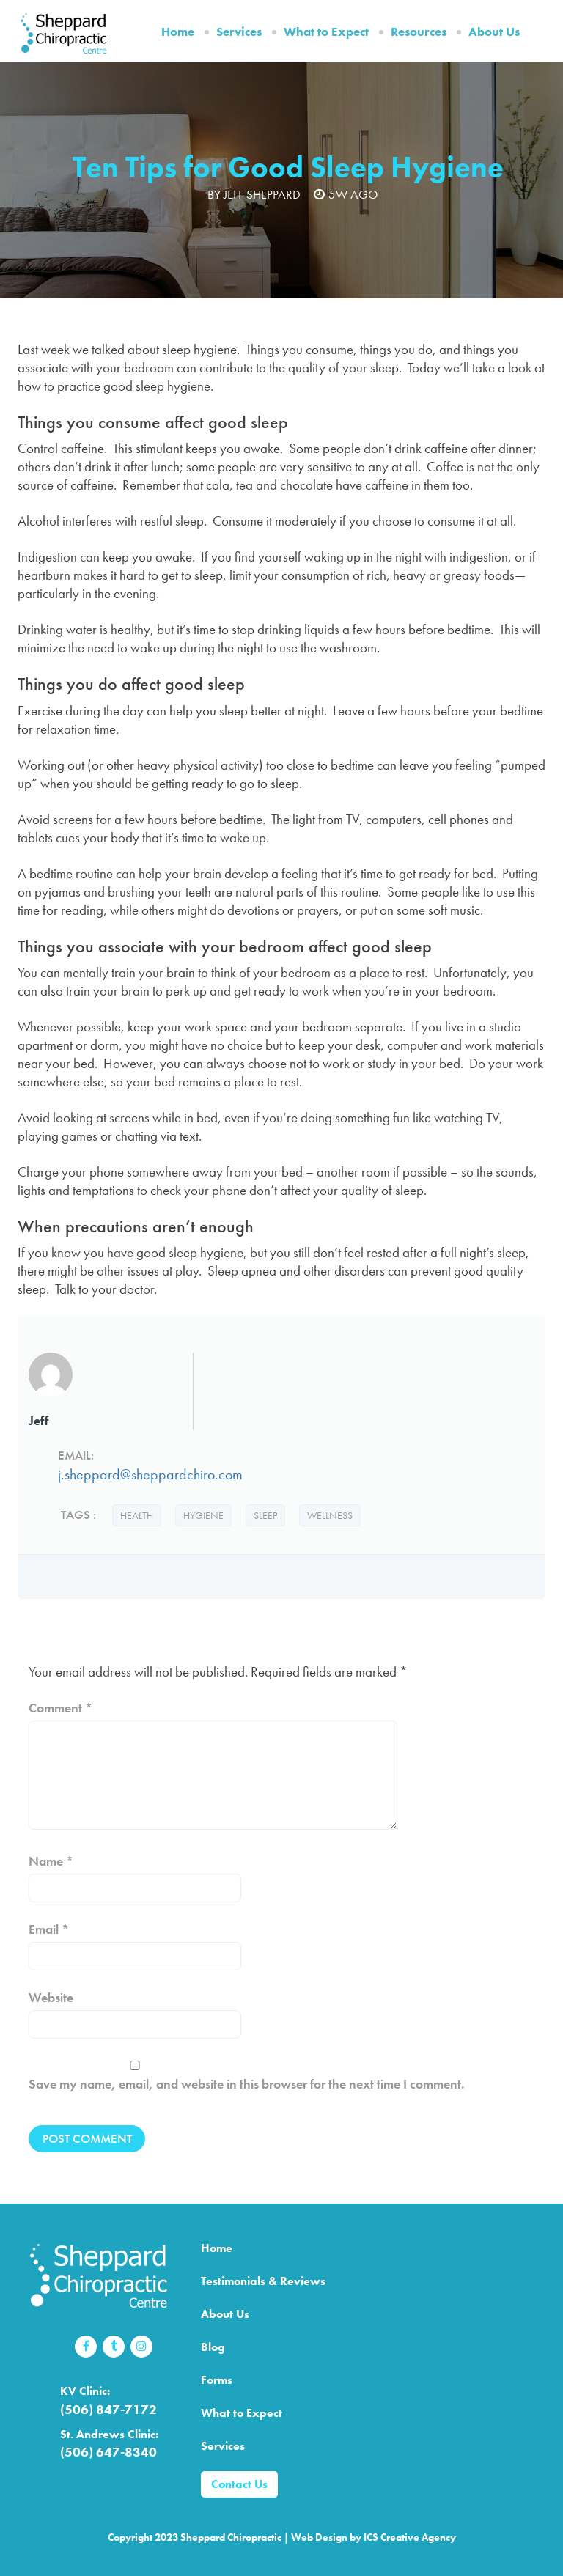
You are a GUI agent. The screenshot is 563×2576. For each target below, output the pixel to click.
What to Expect (326, 31)
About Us (494, 31)
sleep (265, 1515)
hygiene (203, 1515)
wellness (330, 1515)
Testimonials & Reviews (263, 2281)
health (136, 1515)
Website (51, 1997)
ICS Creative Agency (410, 2537)
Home (177, 31)
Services (239, 31)
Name (51, 1860)
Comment (60, 1707)
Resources (418, 31)
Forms (216, 2380)
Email (49, 1929)
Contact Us (239, 2484)
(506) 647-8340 (108, 2451)
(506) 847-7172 (108, 2409)
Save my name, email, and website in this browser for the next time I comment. (247, 2083)
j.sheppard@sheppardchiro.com (150, 1474)
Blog (213, 2347)
